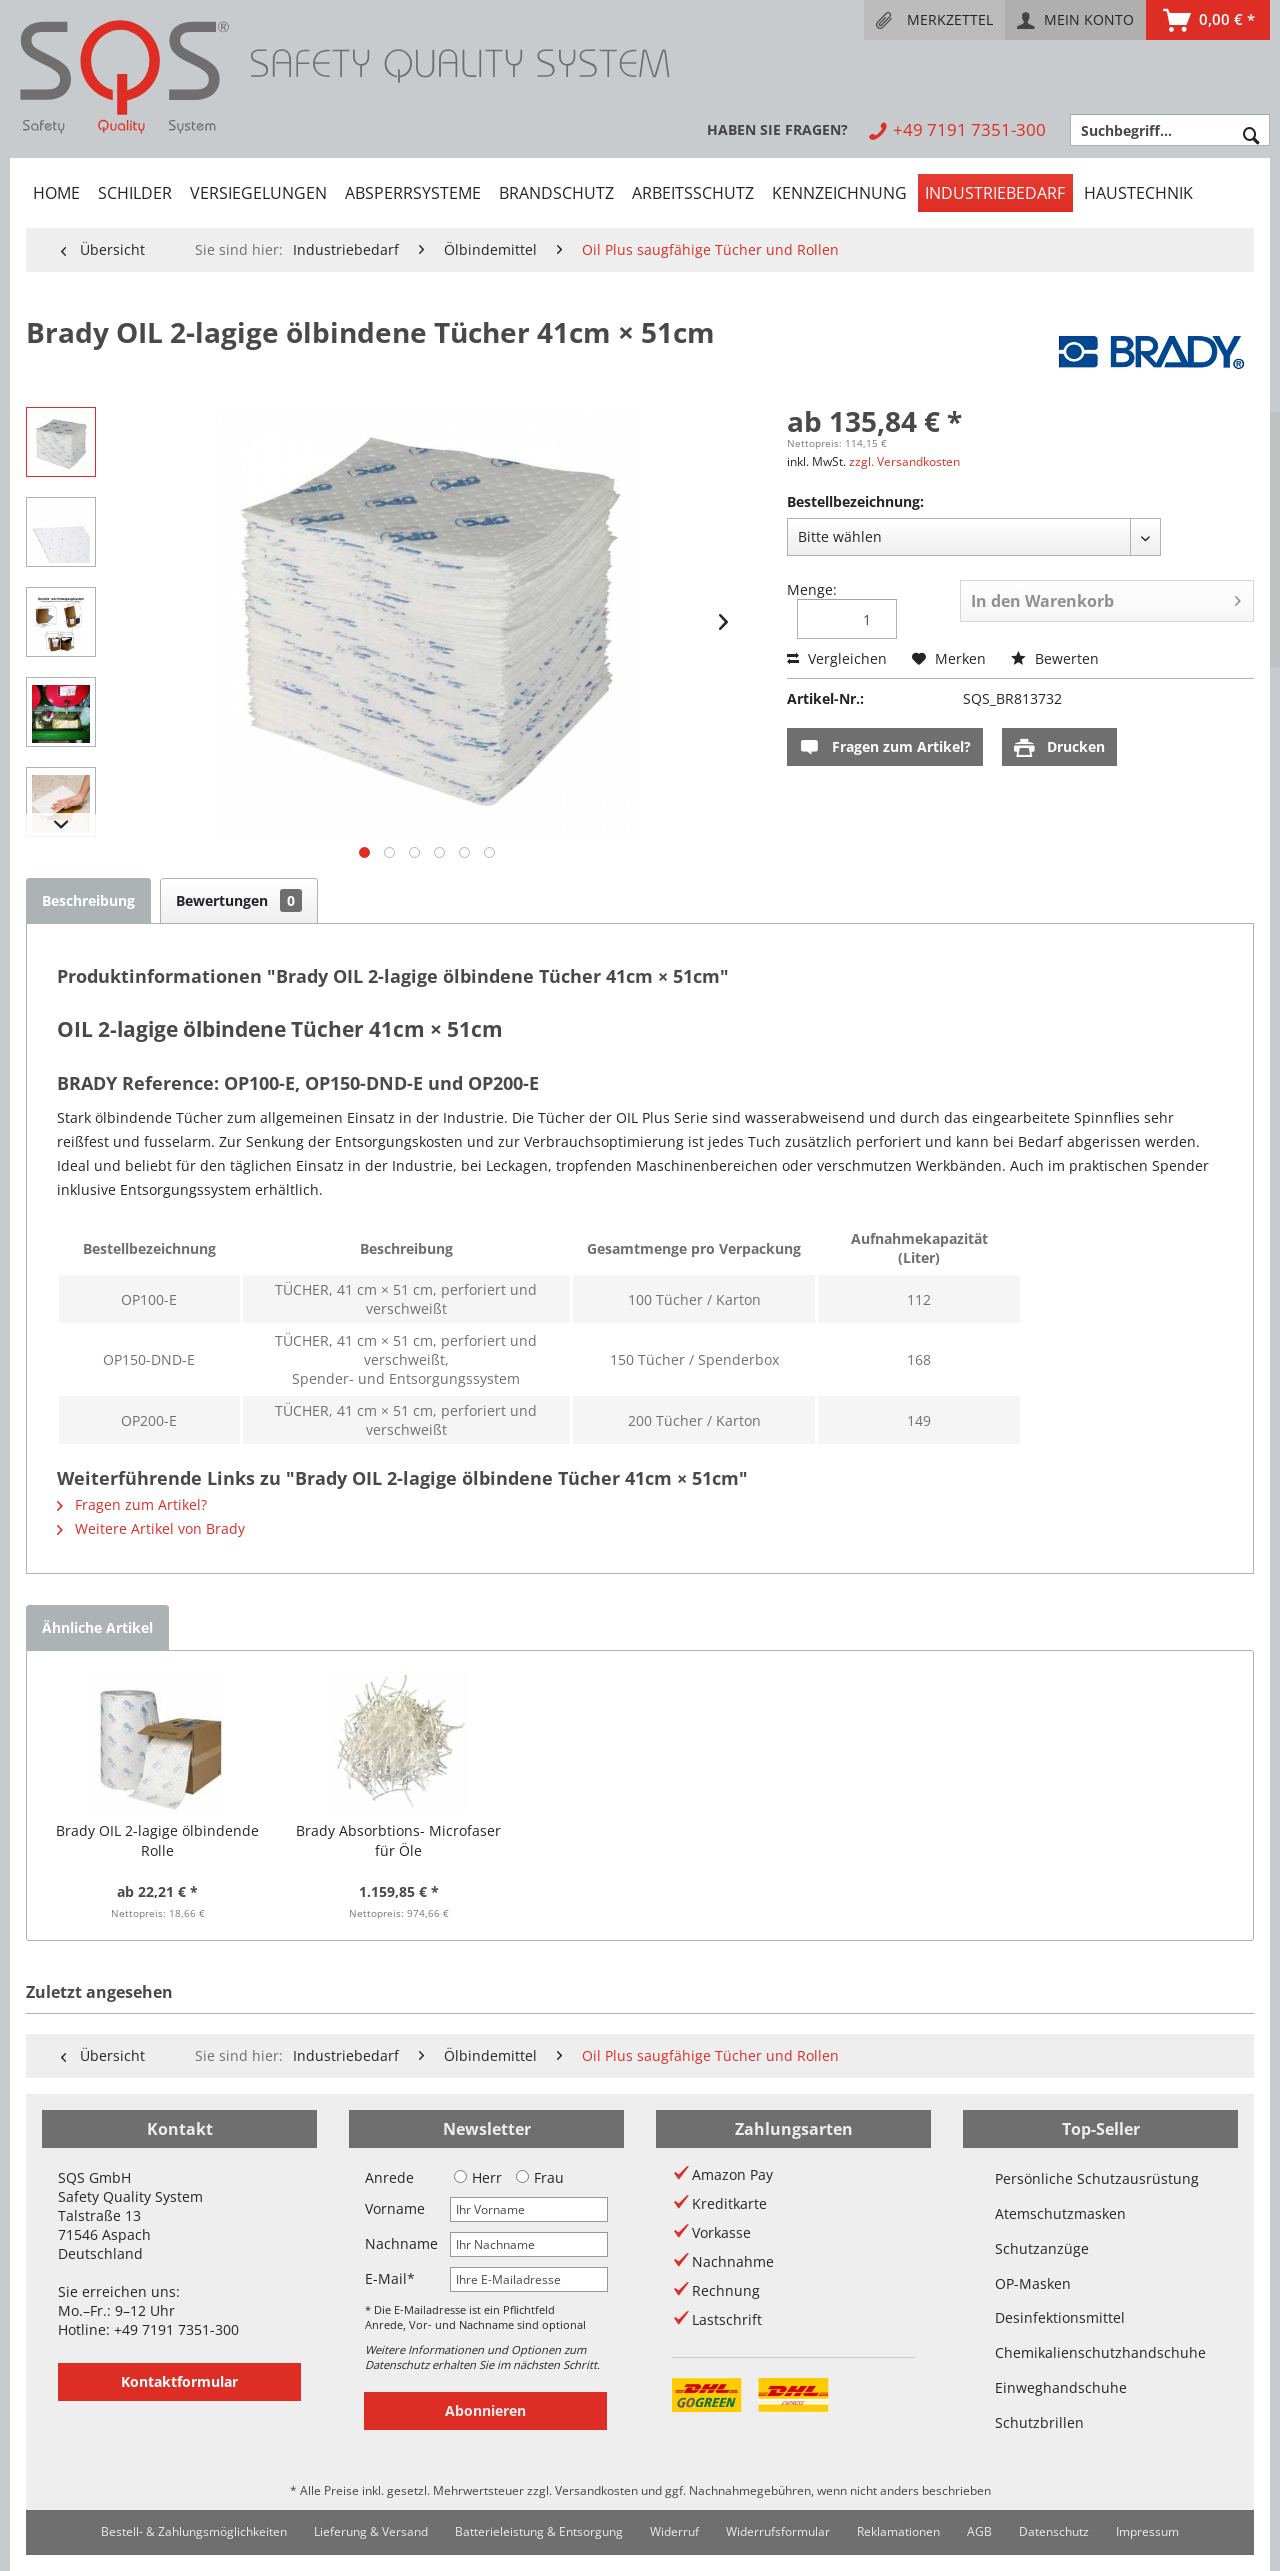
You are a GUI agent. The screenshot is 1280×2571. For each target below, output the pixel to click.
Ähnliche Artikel (97, 1627)
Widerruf (674, 2531)
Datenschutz (1054, 2531)
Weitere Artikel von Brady (151, 1528)
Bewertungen (239, 900)
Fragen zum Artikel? (885, 747)
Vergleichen (837, 658)
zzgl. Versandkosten (904, 461)
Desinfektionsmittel (1060, 2317)
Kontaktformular (179, 2381)
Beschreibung (88, 900)
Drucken (1059, 747)
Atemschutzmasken (1060, 2213)
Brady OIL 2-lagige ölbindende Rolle (157, 1840)
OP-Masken (1033, 2283)
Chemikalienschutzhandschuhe (1100, 2352)
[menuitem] (934, 20)
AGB (979, 2531)
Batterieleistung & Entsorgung (539, 2531)
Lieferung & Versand (371, 2531)
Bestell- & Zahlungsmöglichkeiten (194, 2531)
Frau (540, 2177)
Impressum (1147, 2531)
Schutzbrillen (1039, 2422)
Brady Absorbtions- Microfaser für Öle (398, 1840)
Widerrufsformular (778, 2531)
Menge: (812, 589)
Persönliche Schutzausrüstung (1097, 2178)
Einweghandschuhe (1061, 2387)
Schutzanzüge (1042, 2248)
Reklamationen (898, 2531)
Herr (478, 2177)
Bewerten (1055, 658)
